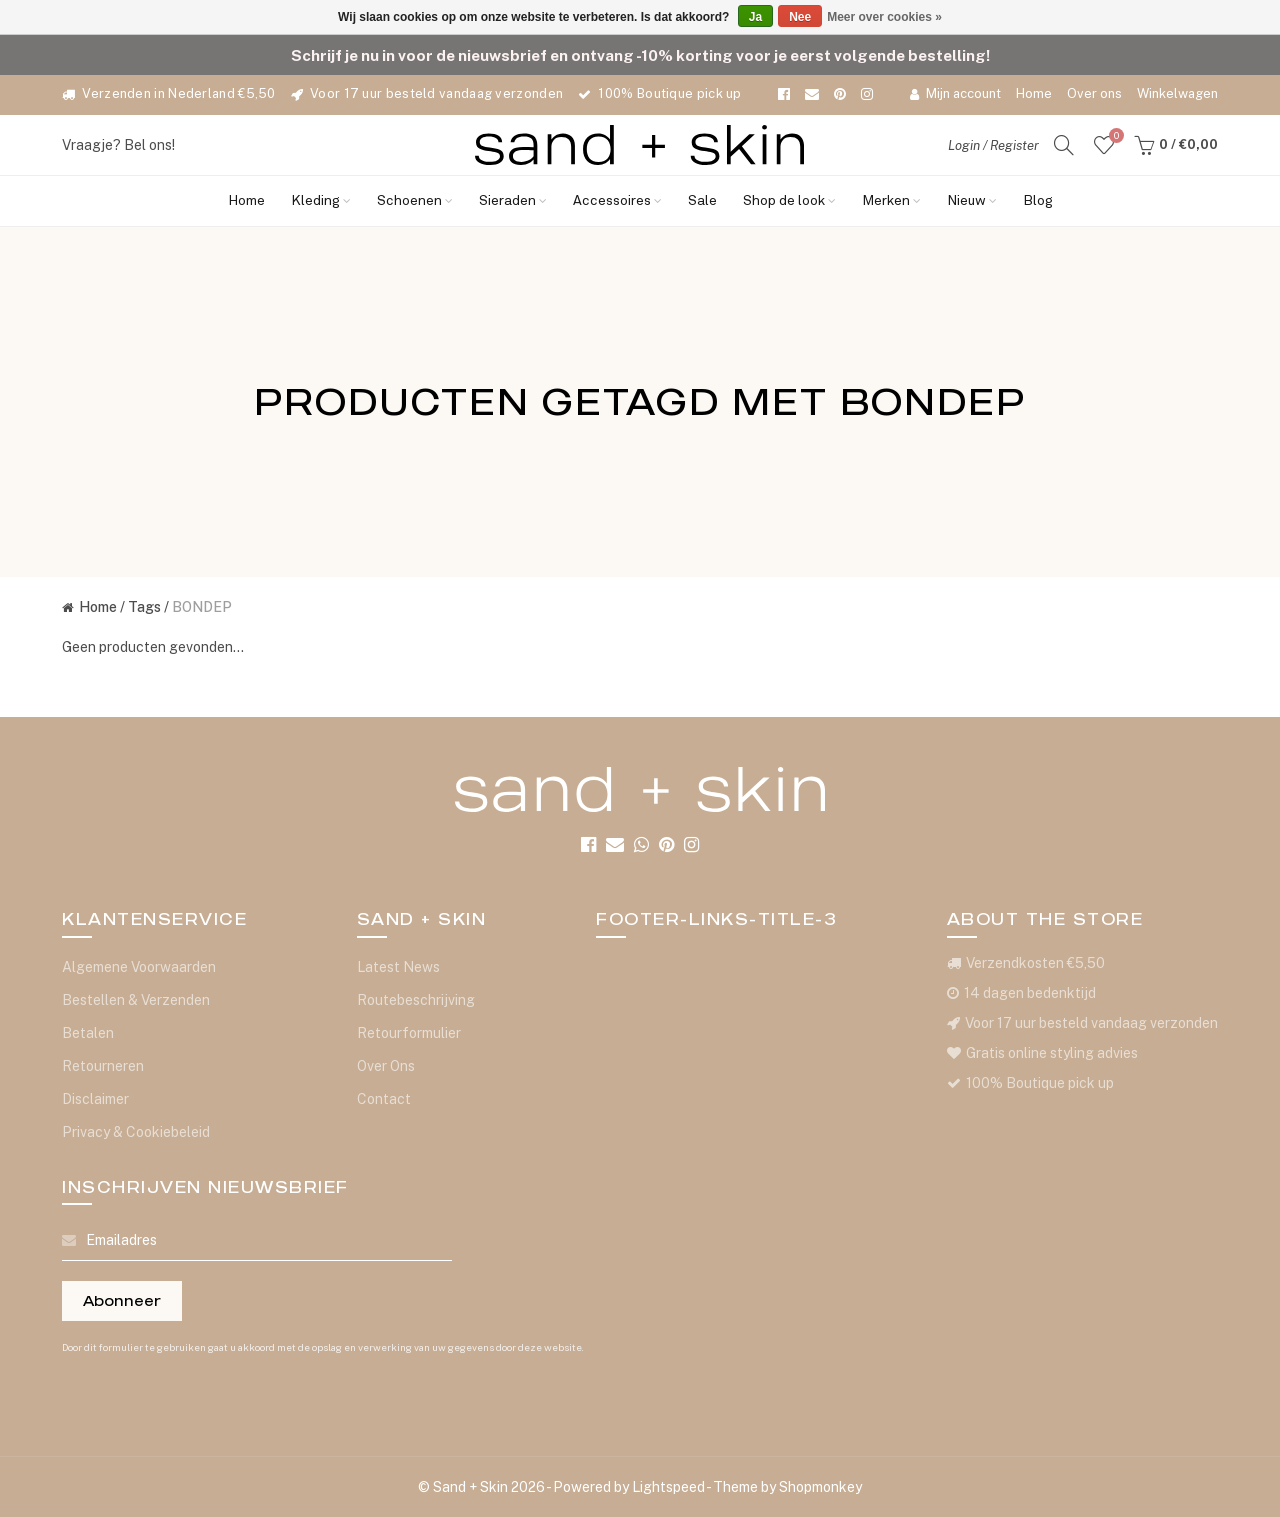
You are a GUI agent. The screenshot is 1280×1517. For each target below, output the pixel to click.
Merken (891, 201)
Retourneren (103, 1066)
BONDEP (202, 607)
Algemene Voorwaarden (139, 967)
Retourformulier (409, 1033)
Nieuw (972, 201)
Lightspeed (668, 1487)
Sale (702, 201)
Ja (755, 17)
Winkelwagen (1177, 93)
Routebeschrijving (416, 1000)
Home (1034, 93)
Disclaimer (95, 1099)
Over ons (1094, 93)
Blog (1038, 201)
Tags (144, 607)
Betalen (88, 1033)
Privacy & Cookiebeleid (136, 1132)
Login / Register (993, 145)
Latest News (398, 967)
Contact (384, 1099)
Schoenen (415, 201)
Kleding (321, 201)
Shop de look (789, 201)
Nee (800, 17)
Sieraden (513, 201)
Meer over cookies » (884, 17)
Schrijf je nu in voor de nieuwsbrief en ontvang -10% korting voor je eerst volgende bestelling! (640, 55)
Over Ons (386, 1066)
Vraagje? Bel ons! (118, 145)
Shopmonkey (820, 1487)
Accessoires (617, 201)
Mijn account (955, 93)
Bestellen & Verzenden (136, 1000)
